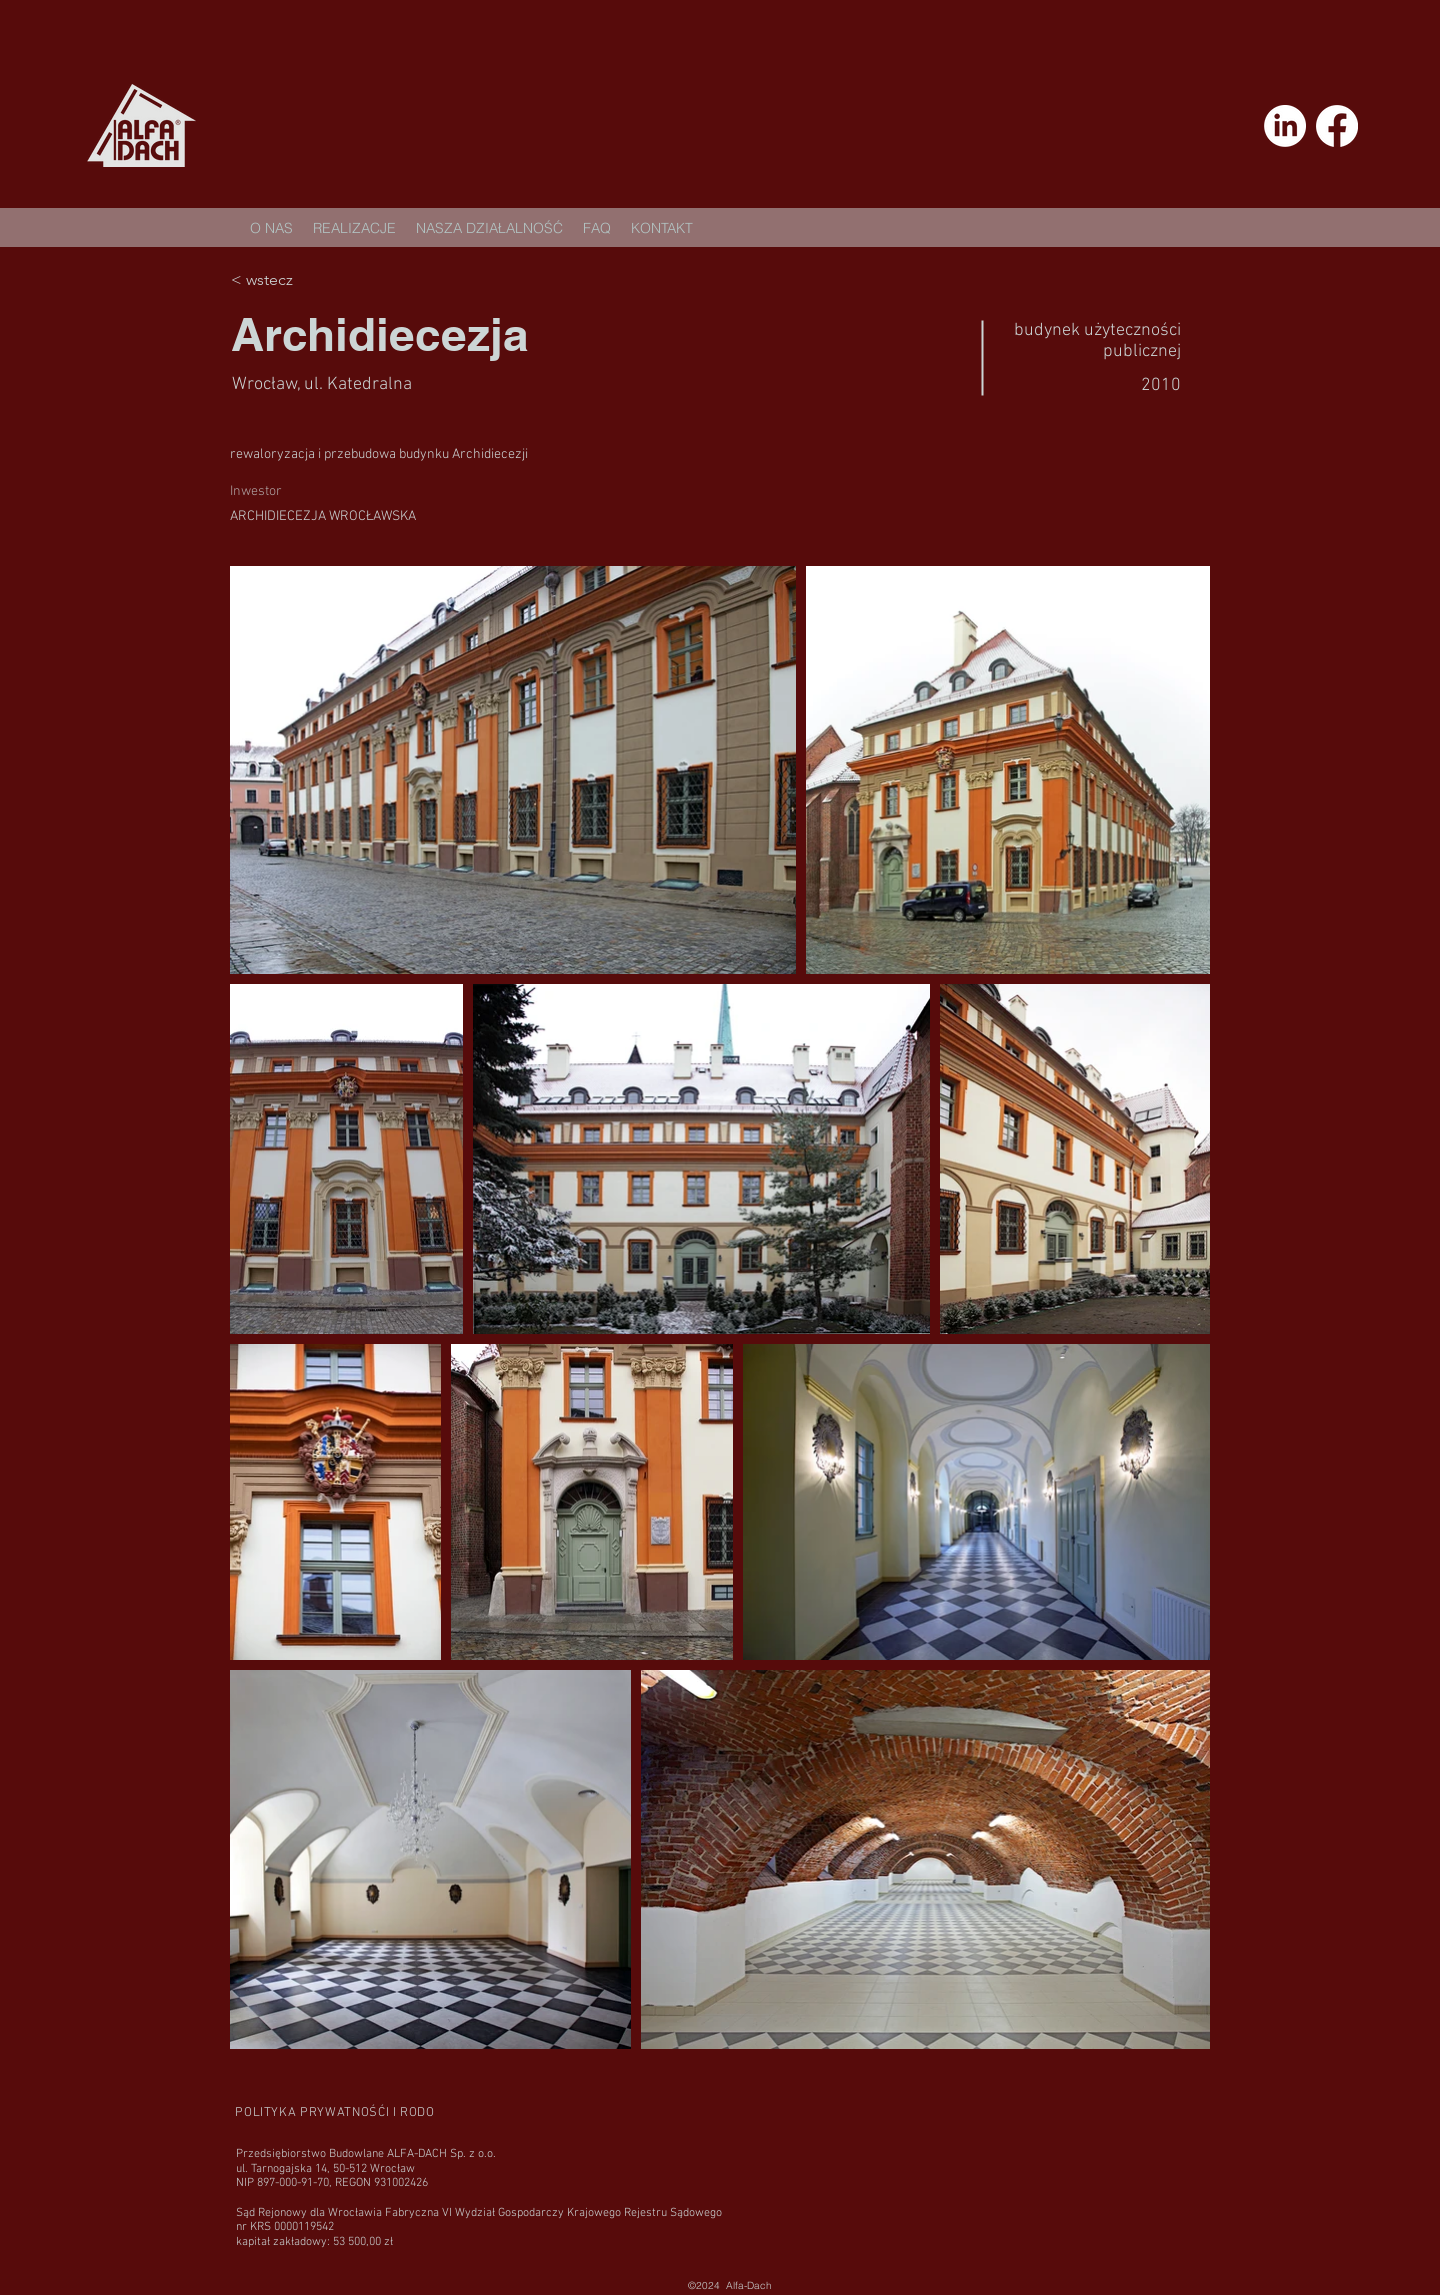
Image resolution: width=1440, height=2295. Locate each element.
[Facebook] (1337, 126)
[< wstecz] (302, 280)
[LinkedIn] (1285, 126)
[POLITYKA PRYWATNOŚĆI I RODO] (335, 2112)
